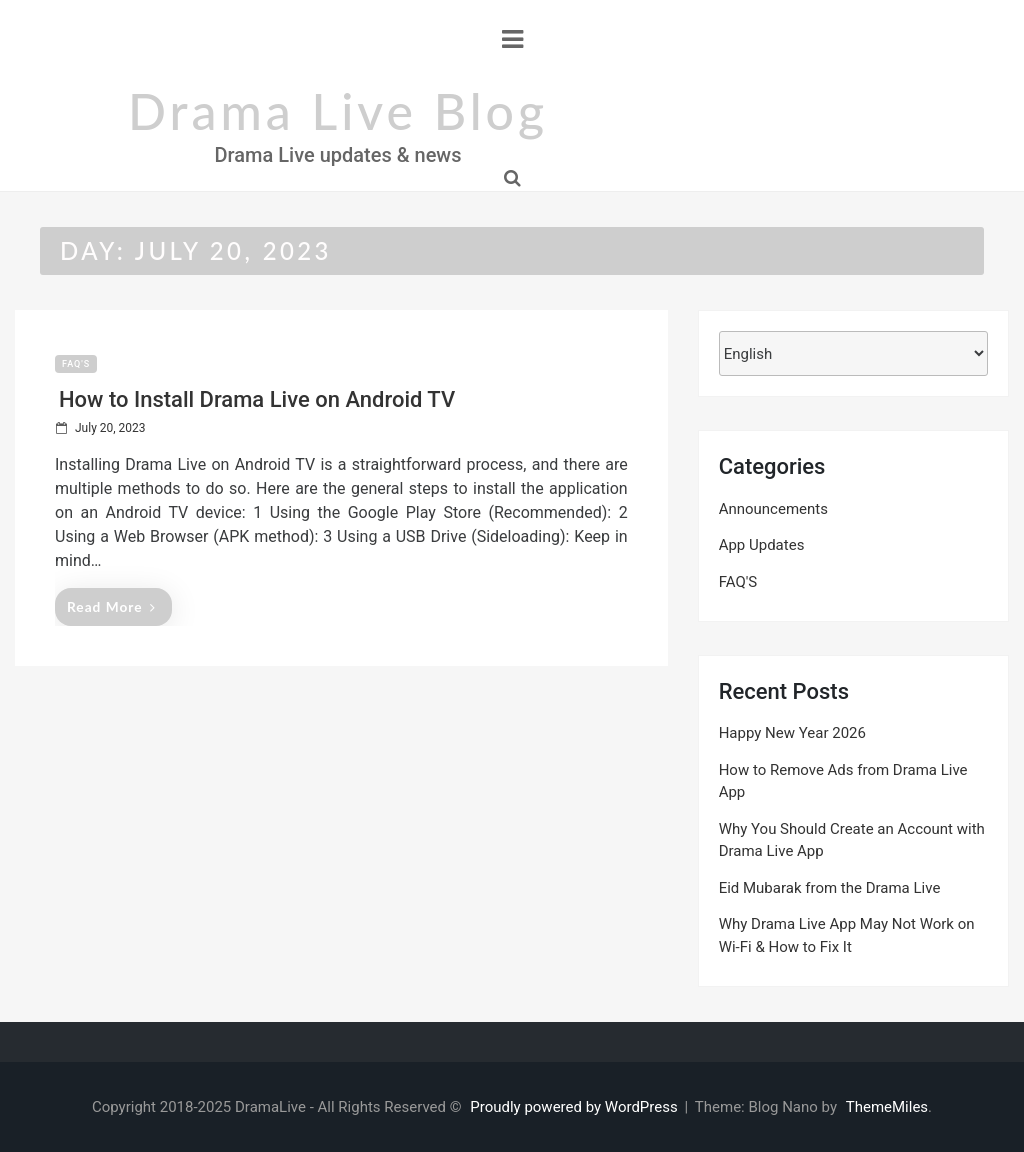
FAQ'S (76, 364)
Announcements (773, 509)
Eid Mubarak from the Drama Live (830, 888)
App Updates (762, 545)
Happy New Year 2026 (792, 733)
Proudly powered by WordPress (575, 1107)
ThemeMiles (887, 1107)
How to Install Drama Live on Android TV (257, 399)
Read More (111, 606)
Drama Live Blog (338, 111)
